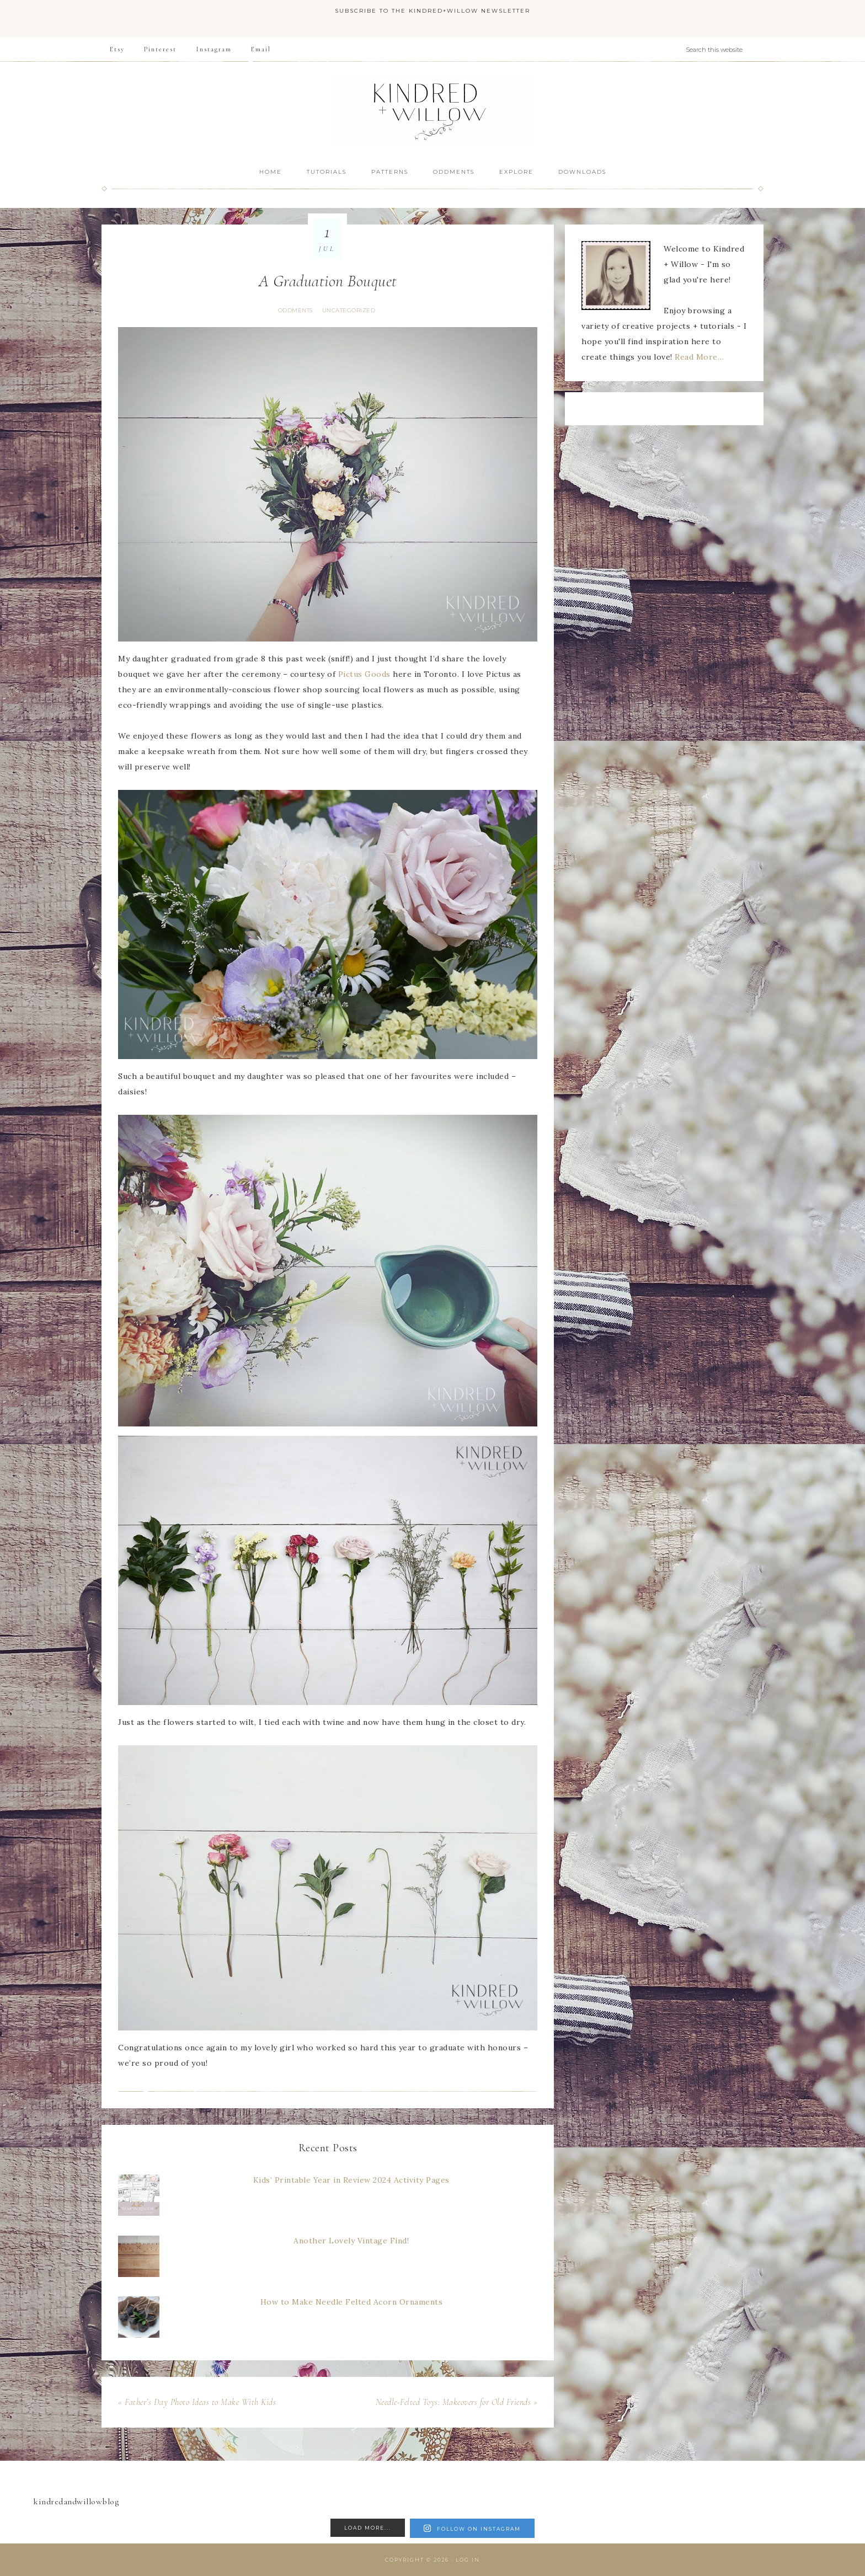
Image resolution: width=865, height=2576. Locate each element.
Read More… (699, 357)
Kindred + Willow (432, 110)
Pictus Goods (364, 674)
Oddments (295, 310)
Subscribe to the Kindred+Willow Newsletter (432, 10)
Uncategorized (349, 310)
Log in (468, 2560)
